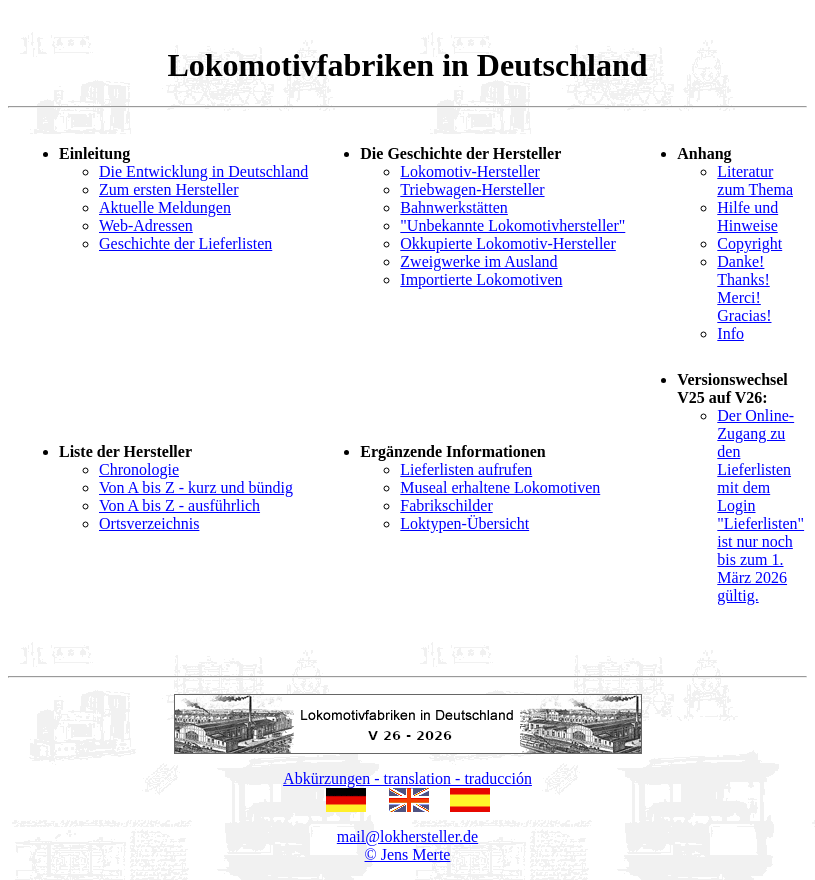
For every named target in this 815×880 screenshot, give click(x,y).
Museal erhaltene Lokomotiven (500, 487)
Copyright (749, 243)
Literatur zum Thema (755, 180)
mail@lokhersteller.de (407, 836)
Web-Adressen (146, 225)
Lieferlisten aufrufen (466, 469)
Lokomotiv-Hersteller (470, 171)
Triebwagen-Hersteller (472, 189)
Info (730, 333)
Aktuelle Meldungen (165, 207)
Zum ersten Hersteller (169, 189)
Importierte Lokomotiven (481, 279)
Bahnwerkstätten (454, 207)
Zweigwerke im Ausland (478, 261)
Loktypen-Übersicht (464, 523)
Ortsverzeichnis (149, 523)
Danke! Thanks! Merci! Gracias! (744, 288)
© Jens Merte (408, 854)
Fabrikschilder (446, 505)
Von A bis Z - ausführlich (179, 505)
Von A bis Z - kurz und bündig (196, 487)
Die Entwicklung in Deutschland (203, 171)
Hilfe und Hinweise (747, 216)
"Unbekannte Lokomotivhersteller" (512, 225)
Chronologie (139, 469)
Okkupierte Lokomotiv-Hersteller (508, 243)
